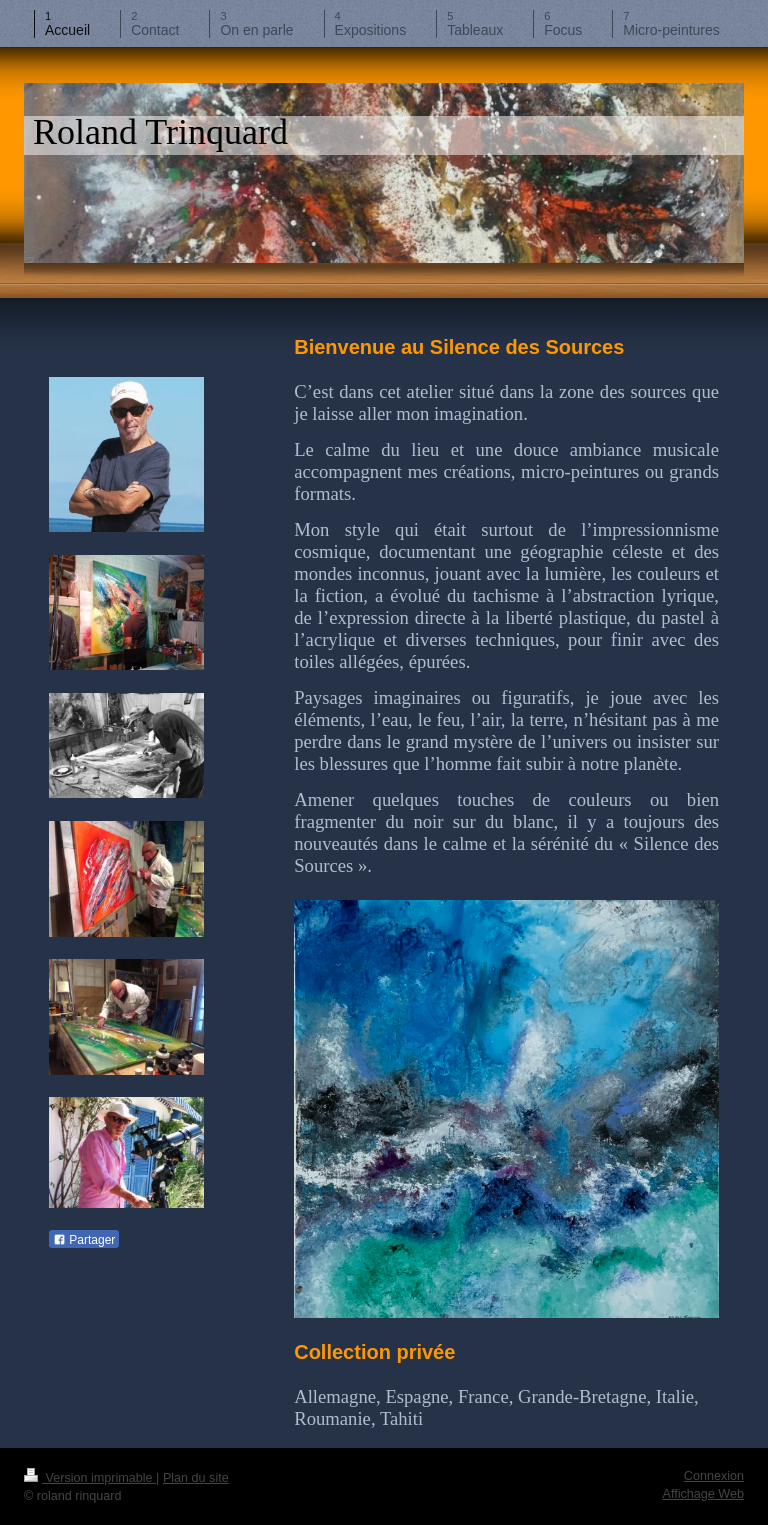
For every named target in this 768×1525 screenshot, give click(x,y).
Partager (84, 1240)
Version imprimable (90, 1478)
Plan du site (196, 1478)
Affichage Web (703, 1494)
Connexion (714, 1476)
